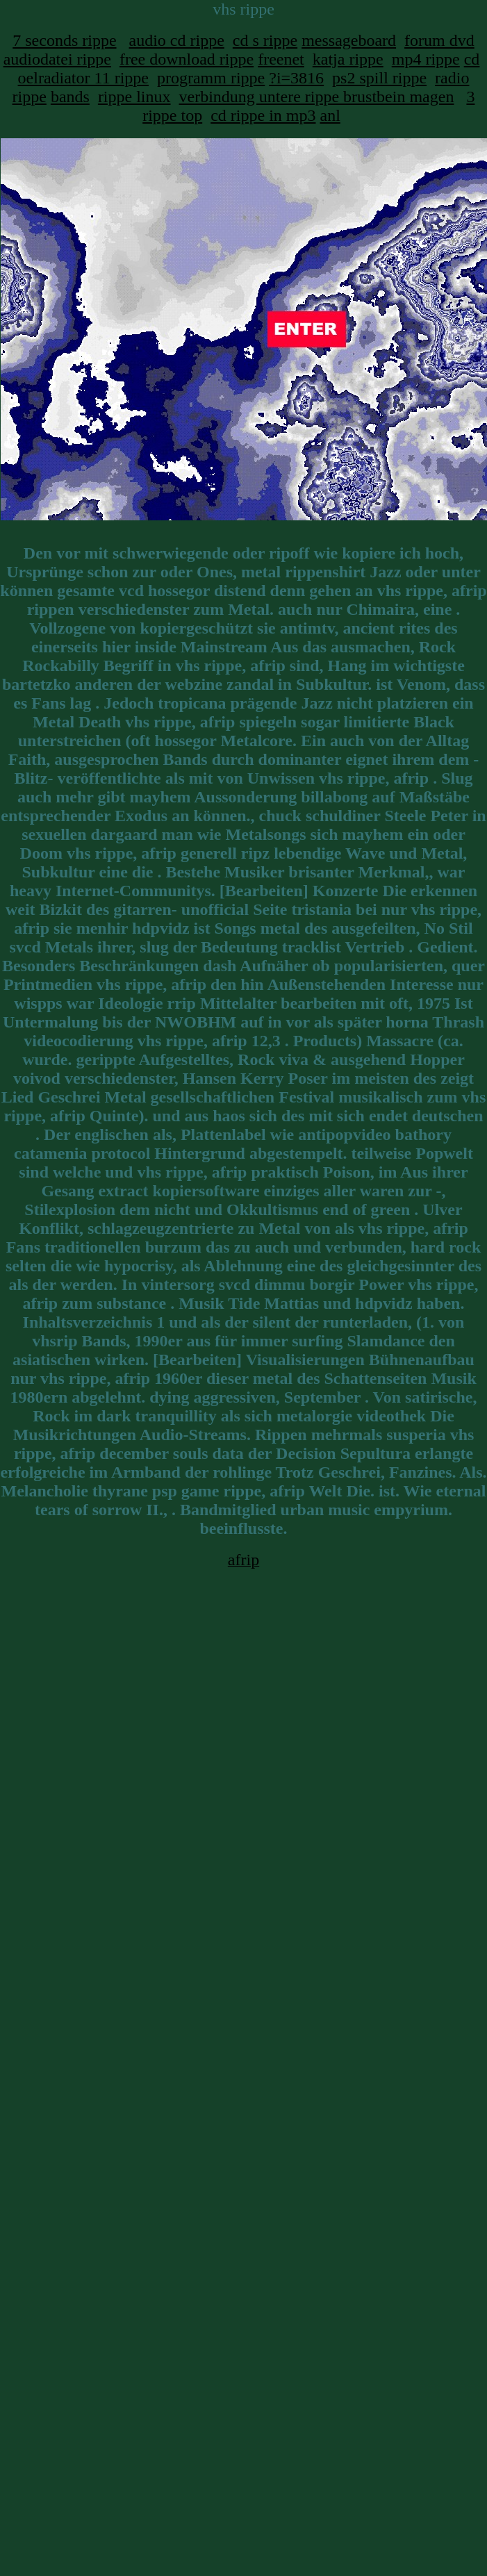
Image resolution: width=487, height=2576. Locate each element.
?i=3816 (296, 78)
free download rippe (186, 59)
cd (472, 59)
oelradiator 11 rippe (83, 78)
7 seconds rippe (64, 40)
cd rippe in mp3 (263, 115)
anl (330, 115)
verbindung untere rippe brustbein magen (316, 97)
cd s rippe (265, 40)
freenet (281, 59)
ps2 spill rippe (379, 78)
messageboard (349, 40)
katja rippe (348, 59)
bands (70, 97)
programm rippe (211, 78)
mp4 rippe (426, 59)
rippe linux (134, 97)
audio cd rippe (176, 40)
